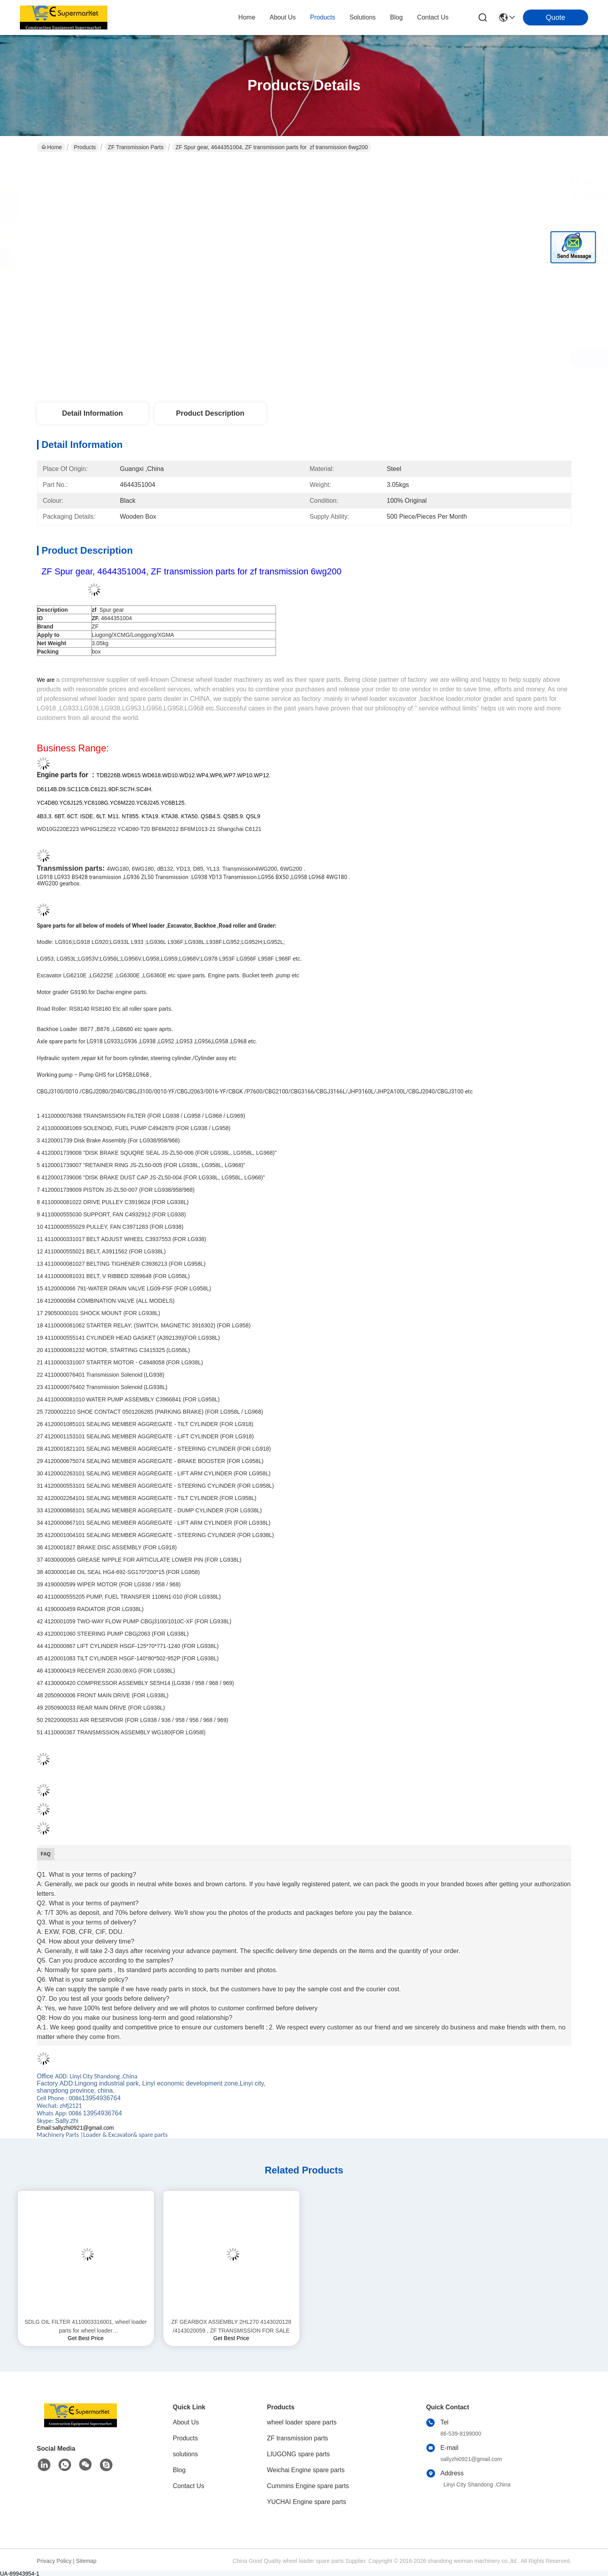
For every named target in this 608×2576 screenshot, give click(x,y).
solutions (363, 17)
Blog (179, 2470)
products (322, 17)
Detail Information (92, 413)
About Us (186, 2422)
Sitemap (86, 2561)
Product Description (210, 413)
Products (85, 147)
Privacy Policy (54, 2561)
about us (283, 17)
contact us (433, 17)
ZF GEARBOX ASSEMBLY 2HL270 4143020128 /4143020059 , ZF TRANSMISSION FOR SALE (231, 2326)
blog (396, 17)
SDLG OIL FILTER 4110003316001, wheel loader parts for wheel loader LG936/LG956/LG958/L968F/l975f (86, 2327)
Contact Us (188, 2486)
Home (246, 17)
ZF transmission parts (135, 147)
